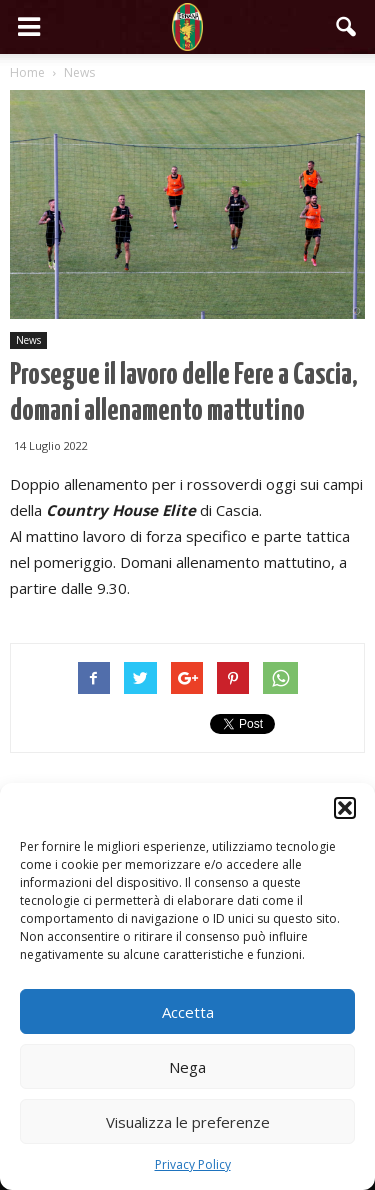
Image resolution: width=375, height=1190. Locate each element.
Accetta (188, 1012)
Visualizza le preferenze (188, 1122)
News (28, 340)
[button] (345, 808)
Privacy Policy (193, 1164)
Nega (187, 1067)
